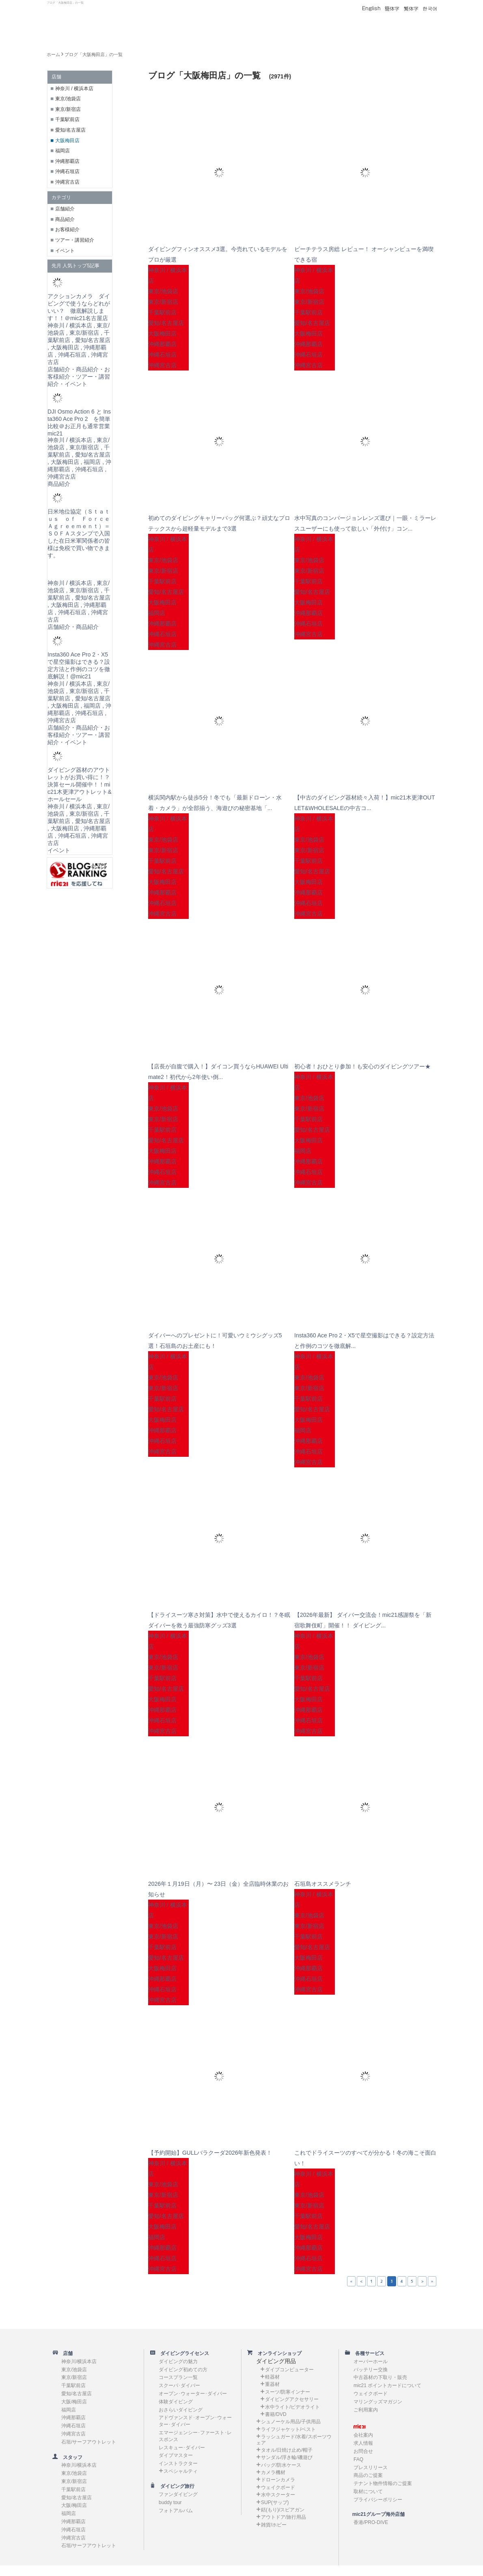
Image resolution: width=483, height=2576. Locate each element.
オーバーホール (371, 2361)
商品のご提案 (368, 2475)
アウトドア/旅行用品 (283, 2517)
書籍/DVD (276, 2414)
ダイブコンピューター (289, 2369)
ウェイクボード (278, 2487)
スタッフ (70, 2457)
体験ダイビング (176, 2402)
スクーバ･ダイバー (179, 2385)
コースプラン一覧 (178, 2377)
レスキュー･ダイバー (182, 2447)
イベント (65, 250)
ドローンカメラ (278, 2480)
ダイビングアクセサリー (292, 2399)
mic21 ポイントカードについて (387, 2385)
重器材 (272, 2384)
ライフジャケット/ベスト (288, 2429)
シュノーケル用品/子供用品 (291, 2421)
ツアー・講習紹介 (74, 240)
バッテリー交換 (371, 2369)
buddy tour (170, 2502)
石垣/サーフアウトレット (88, 2442)
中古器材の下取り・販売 (380, 2377)
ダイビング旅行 (174, 2486)
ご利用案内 (366, 2410)
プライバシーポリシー (378, 2499)
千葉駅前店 (67, 119)
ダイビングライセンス (182, 2353)
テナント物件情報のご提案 (383, 2483)
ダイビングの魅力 (178, 2361)
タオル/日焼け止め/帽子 (287, 2450)
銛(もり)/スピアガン (282, 2510)
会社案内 (363, 2435)
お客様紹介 (67, 229)
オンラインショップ (277, 2353)
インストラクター (178, 2463)
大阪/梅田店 (74, 2402)
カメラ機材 (273, 2472)
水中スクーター (278, 2495)
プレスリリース (371, 2467)
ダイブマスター (176, 2455)
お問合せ (363, 2451)
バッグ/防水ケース (281, 2465)
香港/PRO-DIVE (371, 2522)
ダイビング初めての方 (183, 2369)
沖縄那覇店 (67, 161)
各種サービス (367, 2353)
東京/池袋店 (68, 99)
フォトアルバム (176, 2510)
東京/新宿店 (68, 109)
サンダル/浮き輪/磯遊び (287, 2457)
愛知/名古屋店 (70, 130)
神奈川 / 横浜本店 (74, 88)
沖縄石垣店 (67, 171)
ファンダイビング (178, 2494)
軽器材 (272, 2377)
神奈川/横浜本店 (79, 2361)
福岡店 (62, 151)
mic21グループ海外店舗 (375, 2514)
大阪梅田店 (67, 140)
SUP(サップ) (275, 2502)
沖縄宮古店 (67, 182)
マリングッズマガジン (378, 2402)
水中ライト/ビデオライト (292, 2407)
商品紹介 (65, 219)
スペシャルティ (181, 2471)
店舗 (65, 2353)
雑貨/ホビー (274, 2525)
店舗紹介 (65, 209)
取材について (368, 2491)
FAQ (358, 2459)
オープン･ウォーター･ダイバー (193, 2393)
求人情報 (363, 2443)
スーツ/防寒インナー (287, 2392)
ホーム (53, 54)
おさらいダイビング (181, 2410)
